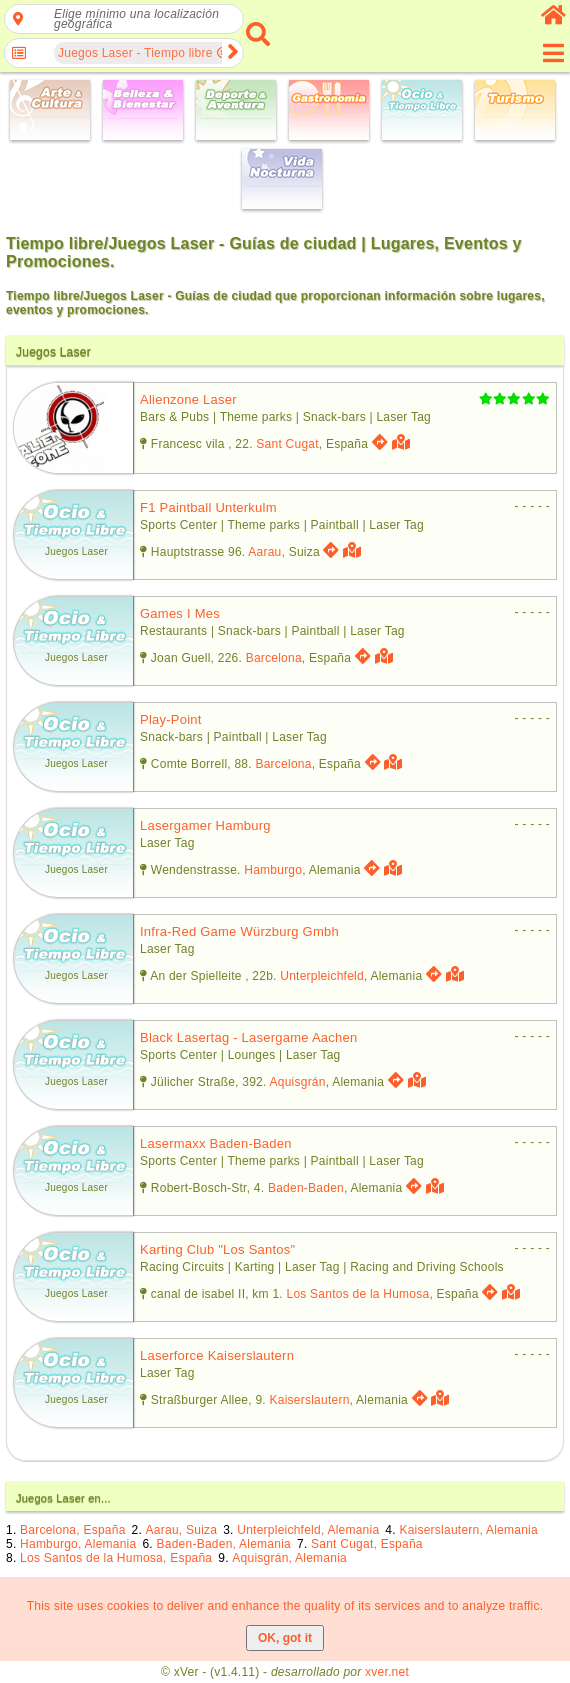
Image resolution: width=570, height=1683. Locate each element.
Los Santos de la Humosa (357, 1294)
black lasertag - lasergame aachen (249, 1037)
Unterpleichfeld (322, 976)
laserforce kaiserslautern (217, 1355)
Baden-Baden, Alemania (224, 1544)
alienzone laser (188, 399)
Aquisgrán (298, 1082)
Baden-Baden (306, 1188)
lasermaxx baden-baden (216, 1143)
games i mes (180, 613)
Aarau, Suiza (182, 1530)
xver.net (387, 1672)
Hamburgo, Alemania (78, 1544)
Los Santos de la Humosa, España (116, 1558)
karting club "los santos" (217, 1249)
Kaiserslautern (310, 1400)
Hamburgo (273, 870)
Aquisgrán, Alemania (289, 1558)
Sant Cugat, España (367, 1544)
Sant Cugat (287, 444)
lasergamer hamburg (205, 825)
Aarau (264, 552)
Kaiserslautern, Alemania (468, 1530)
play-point (171, 719)
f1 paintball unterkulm (208, 507)
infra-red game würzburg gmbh (239, 931)
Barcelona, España (72, 1530)
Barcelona (274, 658)
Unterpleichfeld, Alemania (308, 1530)
